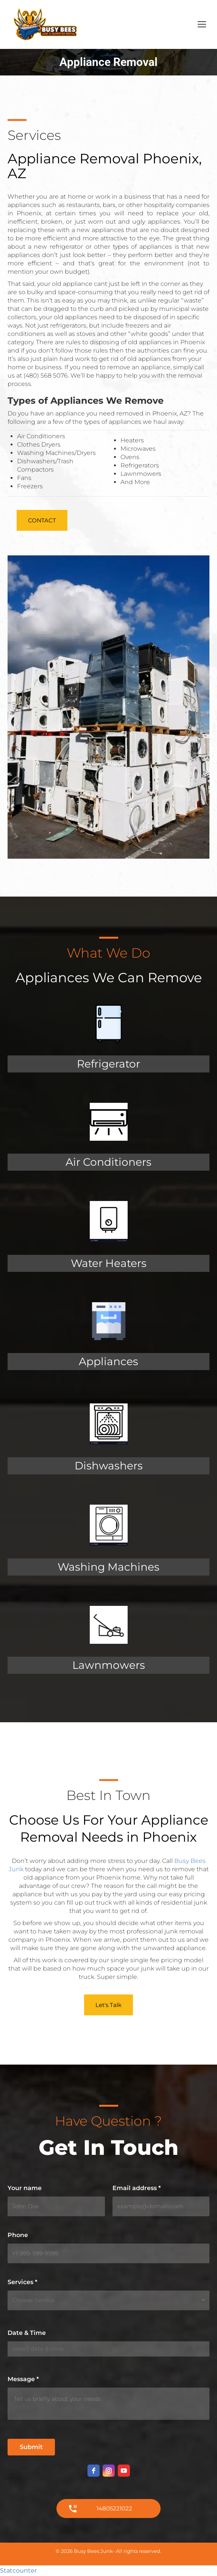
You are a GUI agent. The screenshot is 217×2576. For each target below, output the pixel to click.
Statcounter (18, 2570)
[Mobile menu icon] (201, 24)
